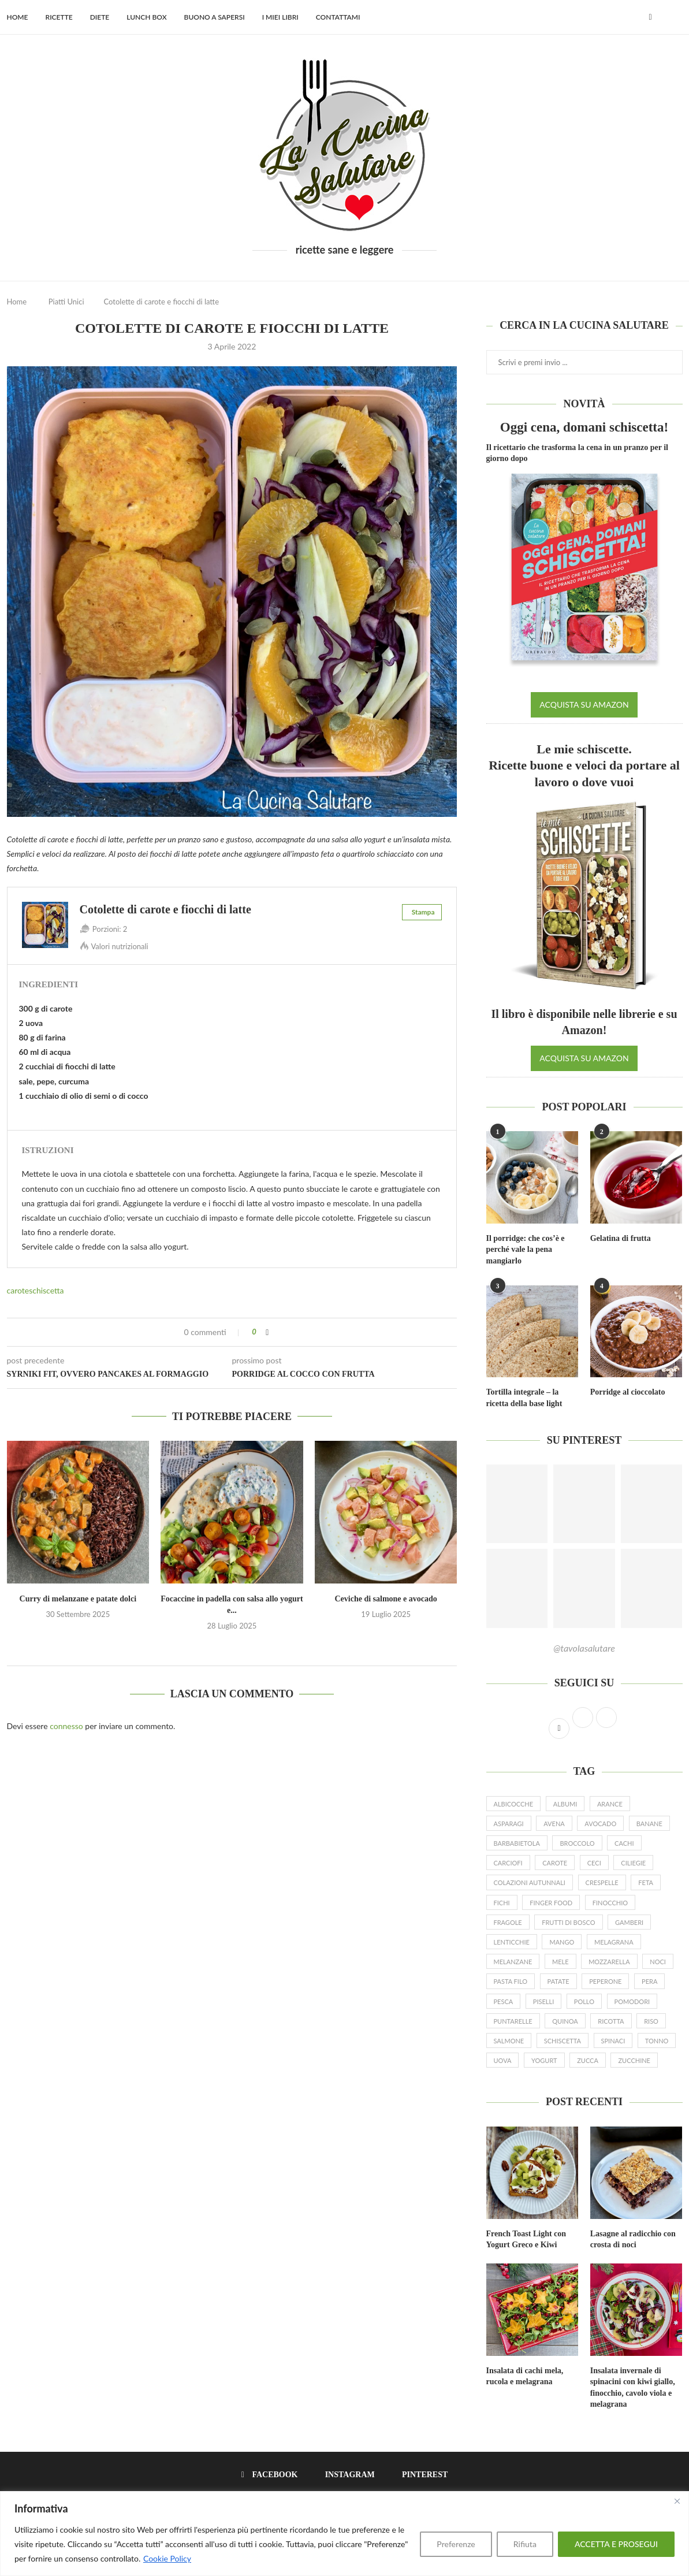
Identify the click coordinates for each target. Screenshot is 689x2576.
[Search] (677, 17)
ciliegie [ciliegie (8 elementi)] (633, 1863)
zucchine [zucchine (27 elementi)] (634, 2060)
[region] (344, 2533)
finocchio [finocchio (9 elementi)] (610, 1902)
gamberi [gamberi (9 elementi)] (629, 1922)
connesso (66, 1726)
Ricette (59, 17)
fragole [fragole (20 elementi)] (508, 1922)
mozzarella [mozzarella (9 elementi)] (609, 1961)
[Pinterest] (421, 2475)
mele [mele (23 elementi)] (560, 1961)
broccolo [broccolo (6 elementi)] (577, 1843)
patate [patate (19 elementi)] (558, 1981)
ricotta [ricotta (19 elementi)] (611, 2021)
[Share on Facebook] (267, 1332)
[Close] (677, 2501)
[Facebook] (650, 17)
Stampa (423, 912)
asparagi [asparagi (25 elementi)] (509, 1823)
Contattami (338, 17)
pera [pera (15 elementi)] (649, 1981)
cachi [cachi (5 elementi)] (624, 1843)
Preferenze (456, 2544)
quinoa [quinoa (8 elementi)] (565, 2021)
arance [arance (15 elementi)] (610, 1804)
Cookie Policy (167, 2558)
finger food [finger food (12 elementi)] (551, 1902)
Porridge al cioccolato (627, 1392)
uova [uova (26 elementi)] (503, 2060)
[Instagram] (346, 2475)
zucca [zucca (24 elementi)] (587, 2060)
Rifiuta (525, 2544)
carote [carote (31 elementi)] (554, 1863)
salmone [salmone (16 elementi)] (509, 2041)
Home (17, 17)
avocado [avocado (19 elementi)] (600, 1823)
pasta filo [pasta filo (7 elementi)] (510, 1981)
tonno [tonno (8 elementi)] (657, 2041)
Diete (100, 17)
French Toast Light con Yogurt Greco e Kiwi (526, 2239)
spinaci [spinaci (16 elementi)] (613, 2041)
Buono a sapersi (214, 17)
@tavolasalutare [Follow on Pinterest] (584, 1647)
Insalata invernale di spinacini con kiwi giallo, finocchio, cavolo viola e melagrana (632, 2387)
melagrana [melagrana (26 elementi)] (614, 1942)
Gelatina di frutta (620, 1238)
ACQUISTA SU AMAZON (583, 704)
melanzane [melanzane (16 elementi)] (513, 1961)
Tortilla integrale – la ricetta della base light (524, 1398)
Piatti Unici (66, 301)
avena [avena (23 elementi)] (554, 1823)
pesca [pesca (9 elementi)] (503, 2001)
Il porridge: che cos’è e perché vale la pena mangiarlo (525, 1249)
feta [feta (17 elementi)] (645, 1882)
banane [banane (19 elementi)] (649, 1823)
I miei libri (280, 17)
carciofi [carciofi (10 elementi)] (508, 1863)
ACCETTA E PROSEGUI (616, 2544)
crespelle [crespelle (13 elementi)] (602, 1882)
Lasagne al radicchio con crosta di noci (633, 2239)
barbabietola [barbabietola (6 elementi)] (517, 1843)
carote (18, 1290)
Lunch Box (146, 17)
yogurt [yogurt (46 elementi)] (544, 2060)
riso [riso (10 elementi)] (651, 2021)
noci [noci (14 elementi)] (658, 1961)
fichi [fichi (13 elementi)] (502, 1902)
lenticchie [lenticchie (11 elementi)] (512, 1942)
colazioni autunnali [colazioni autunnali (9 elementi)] (529, 1882)
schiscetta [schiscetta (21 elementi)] (562, 2041)
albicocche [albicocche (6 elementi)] (514, 1804)
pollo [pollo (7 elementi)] (584, 2001)
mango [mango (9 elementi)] (561, 1942)
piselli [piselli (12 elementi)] (543, 2001)
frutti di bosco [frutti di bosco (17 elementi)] (568, 1922)
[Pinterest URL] (517, 1504)
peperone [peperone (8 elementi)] (605, 1981)
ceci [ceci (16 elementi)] (594, 1863)
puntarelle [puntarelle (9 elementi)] (513, 2021)
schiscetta (46, 1290)
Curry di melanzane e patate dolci (78, 1598)
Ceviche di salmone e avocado (385, 1598)
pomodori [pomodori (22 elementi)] (632, 2001)
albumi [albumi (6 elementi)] (565, 1804)
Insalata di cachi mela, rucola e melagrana (525, 2376)
